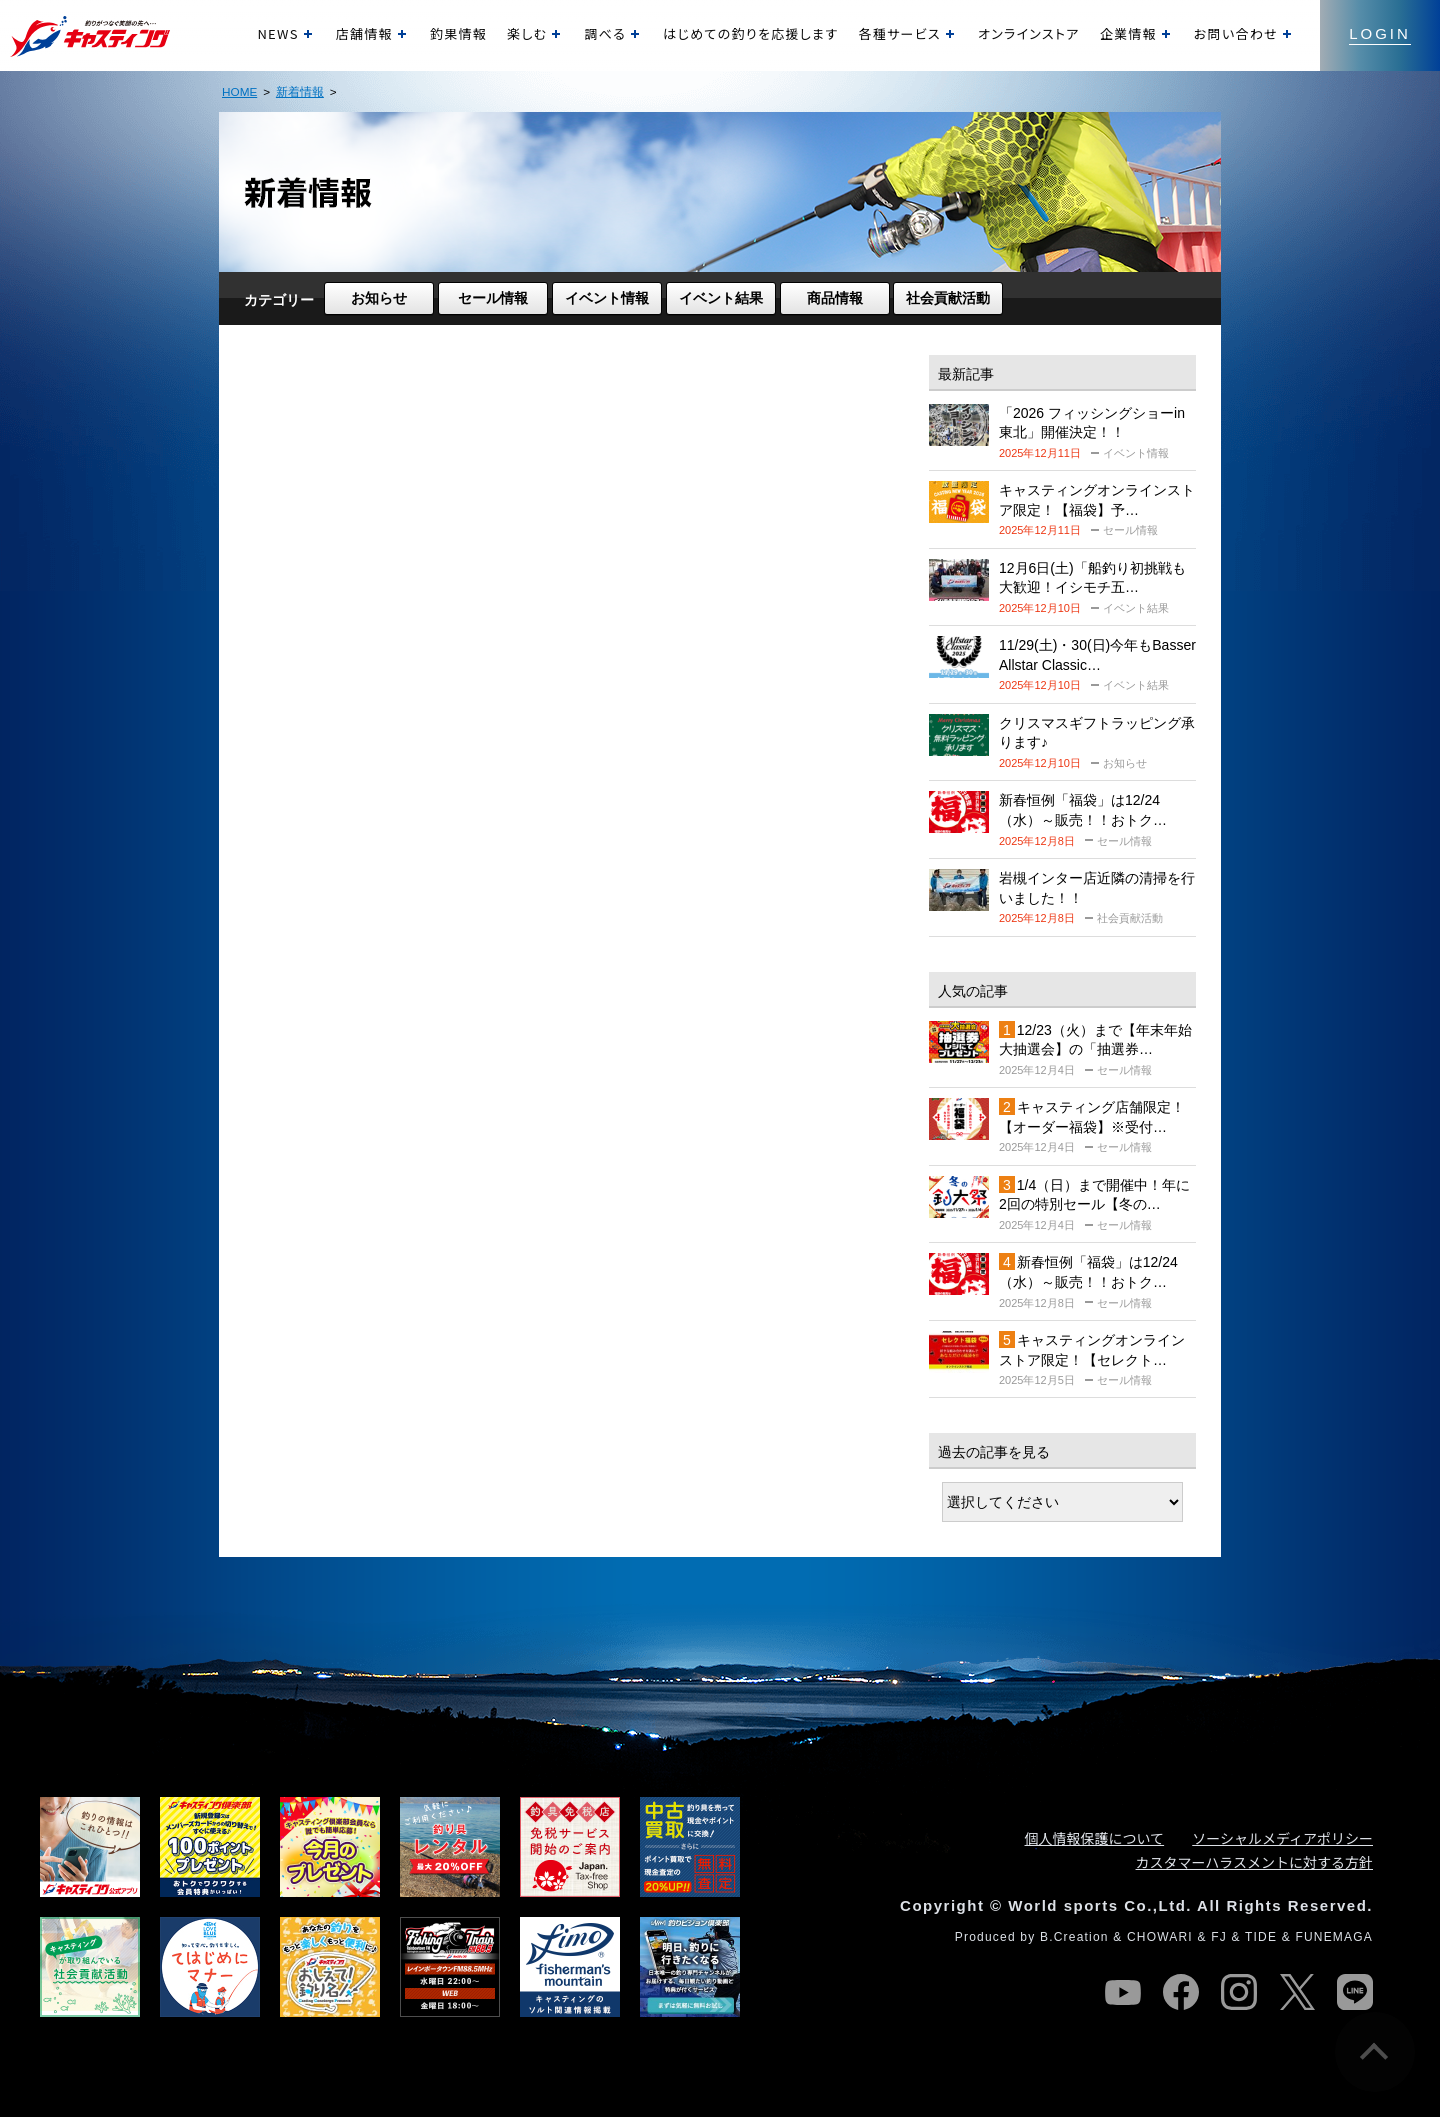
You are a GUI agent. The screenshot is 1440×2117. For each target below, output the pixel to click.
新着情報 (300, 91)
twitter (1297, 1992)
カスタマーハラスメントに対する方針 (1254, 1862)
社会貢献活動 (948, 298)
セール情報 (493, 298)
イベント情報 (607, 298)
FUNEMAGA (1334, 1937)
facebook (1181, 1992)
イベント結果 (721, 298)
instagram (1239, 1992)
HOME (239, 91)
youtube (1123, 1992)
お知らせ (379, 298)
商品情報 (835, 298)
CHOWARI (1160, 1937)
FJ (1219, 1937)
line (1355, 1992)
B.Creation (1074, 1937)
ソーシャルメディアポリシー (1282, 1838)
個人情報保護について (1095, 1838)
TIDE (1261, 1937)
